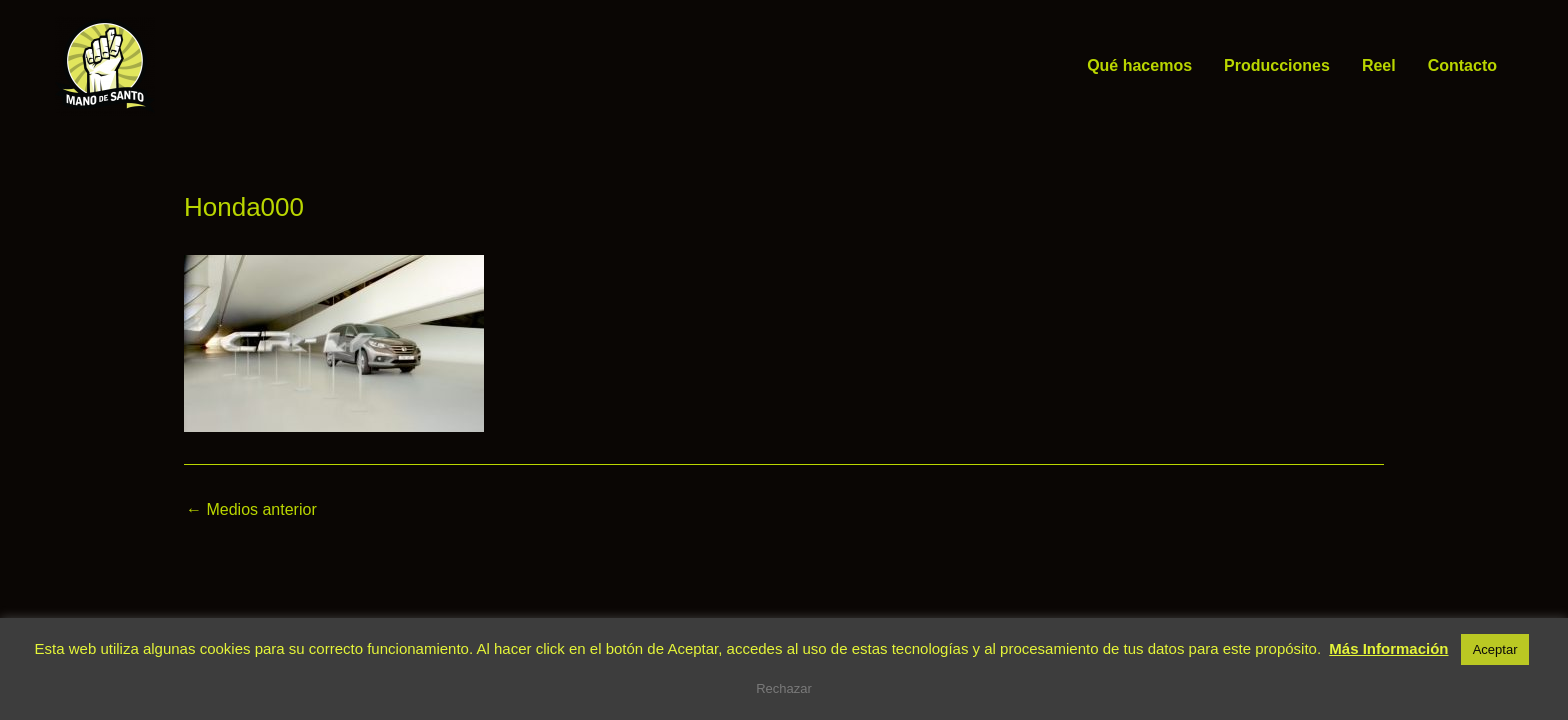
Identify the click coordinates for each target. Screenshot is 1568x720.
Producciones (1277, 65)
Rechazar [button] (784, 688)
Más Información (1388, 648)
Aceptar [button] (1495, 649)
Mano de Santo (185, 65)
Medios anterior (251, 510)
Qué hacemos (1139, 65)
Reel (1379, 65)
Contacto (1462, 65)
